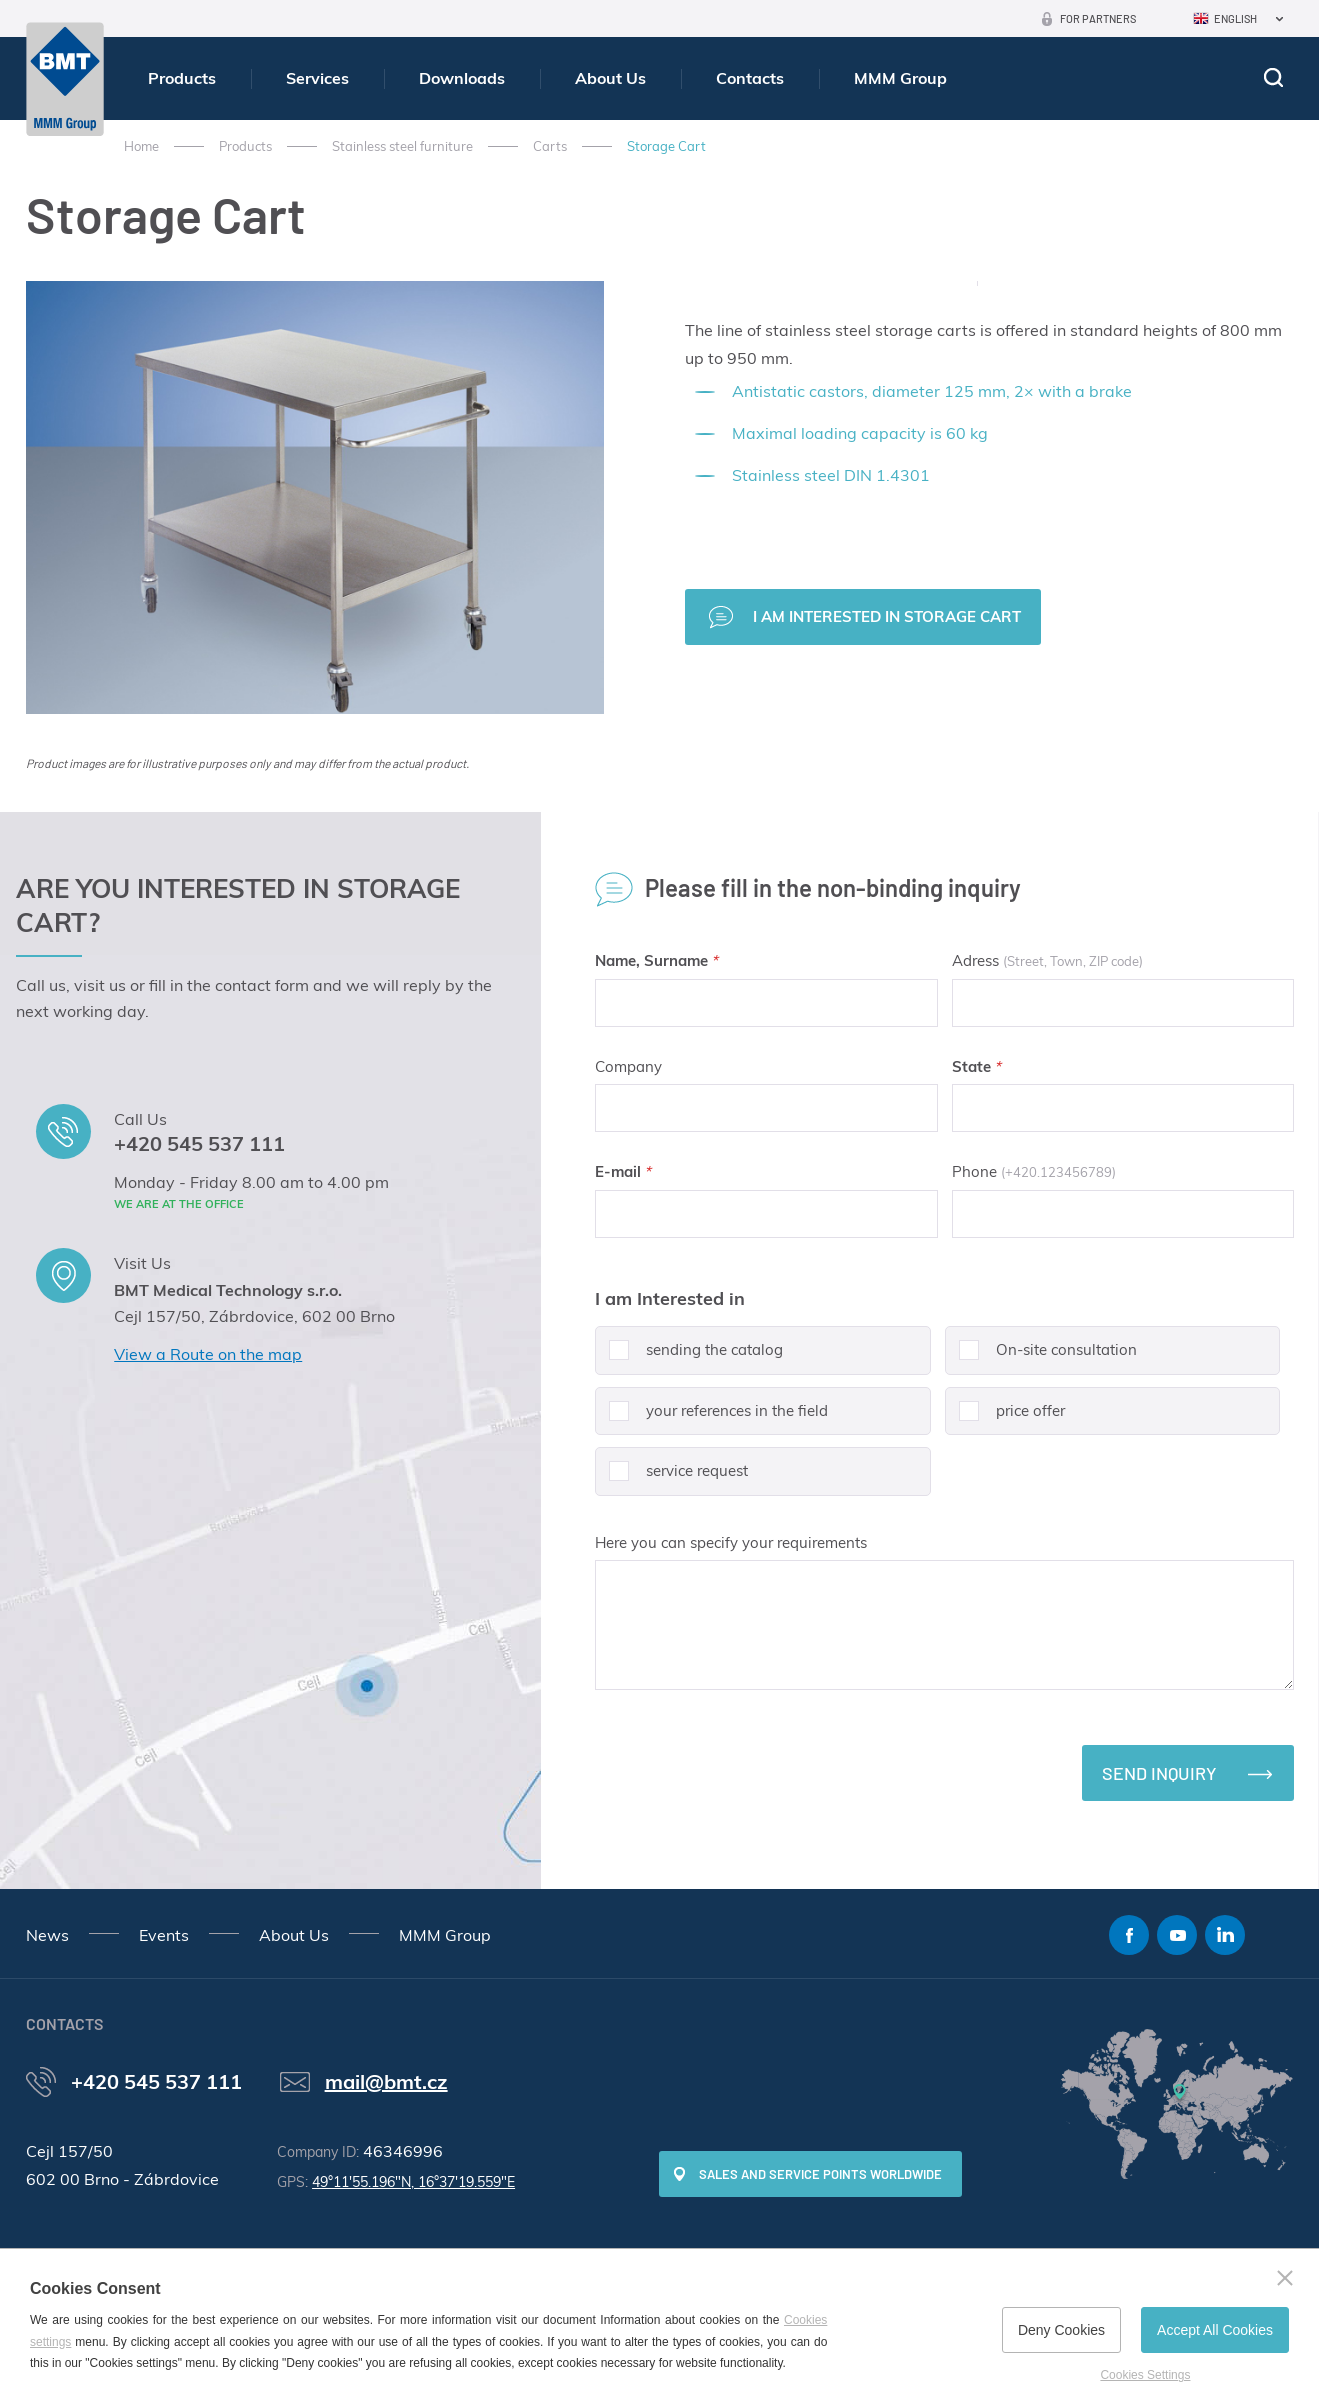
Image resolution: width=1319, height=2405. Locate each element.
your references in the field (711, 1418)
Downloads (462, 78)
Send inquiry (1159, 1773)
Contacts (750, 78)
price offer (1005, 1418)
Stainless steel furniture (402, 146)
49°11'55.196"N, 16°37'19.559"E (413, 2182)
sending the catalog (689, 1357)
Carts (550, 146)
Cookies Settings (1145, 2375)
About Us (610, 78)
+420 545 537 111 (199, 1143)
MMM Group (900, 78)
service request (671, 1478)
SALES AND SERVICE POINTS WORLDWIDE (820, 2174)
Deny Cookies (1061, 2330)
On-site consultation (1041, 1357)
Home (141, 146)
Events (164, 1935)
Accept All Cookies (1215, 2330)
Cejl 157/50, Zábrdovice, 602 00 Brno (254, 1316)
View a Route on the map (208, 1354)
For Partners (1098, 18)
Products (182, 78)
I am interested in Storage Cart (887, 616)
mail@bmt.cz (386, 2081)
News (47, 1935)
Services (317, 78)
